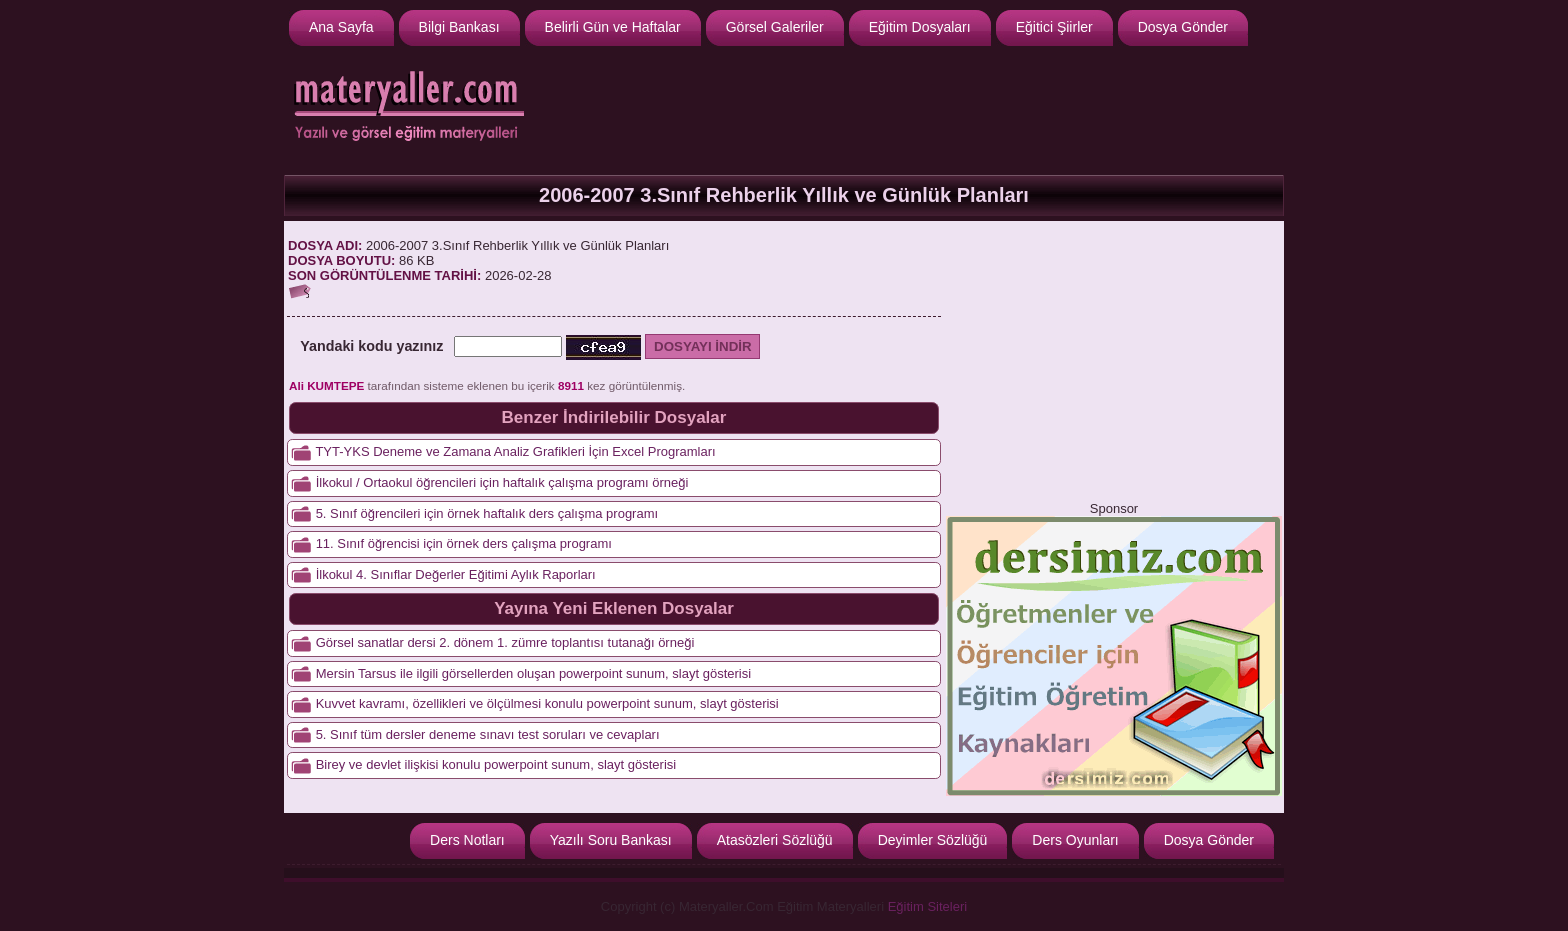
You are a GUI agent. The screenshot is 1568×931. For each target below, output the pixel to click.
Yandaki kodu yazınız (371, 346)
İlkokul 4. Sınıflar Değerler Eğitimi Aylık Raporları (456, 574)
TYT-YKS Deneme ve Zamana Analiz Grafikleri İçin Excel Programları (515, 451)
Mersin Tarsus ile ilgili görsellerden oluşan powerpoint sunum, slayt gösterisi (533, 673)
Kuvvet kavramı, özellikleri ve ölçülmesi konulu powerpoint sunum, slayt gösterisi (547, 703)
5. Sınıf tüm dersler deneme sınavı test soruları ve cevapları (488, 734)
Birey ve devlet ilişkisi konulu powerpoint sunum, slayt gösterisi (496, 764)
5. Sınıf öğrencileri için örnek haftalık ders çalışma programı (487, 513)
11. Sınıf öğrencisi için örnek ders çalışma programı (464, 543)
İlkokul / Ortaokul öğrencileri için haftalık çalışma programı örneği (502, 482)
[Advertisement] (915, 108)
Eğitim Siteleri (927, 906)
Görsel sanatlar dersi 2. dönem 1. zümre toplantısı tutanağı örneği (505, 642)
